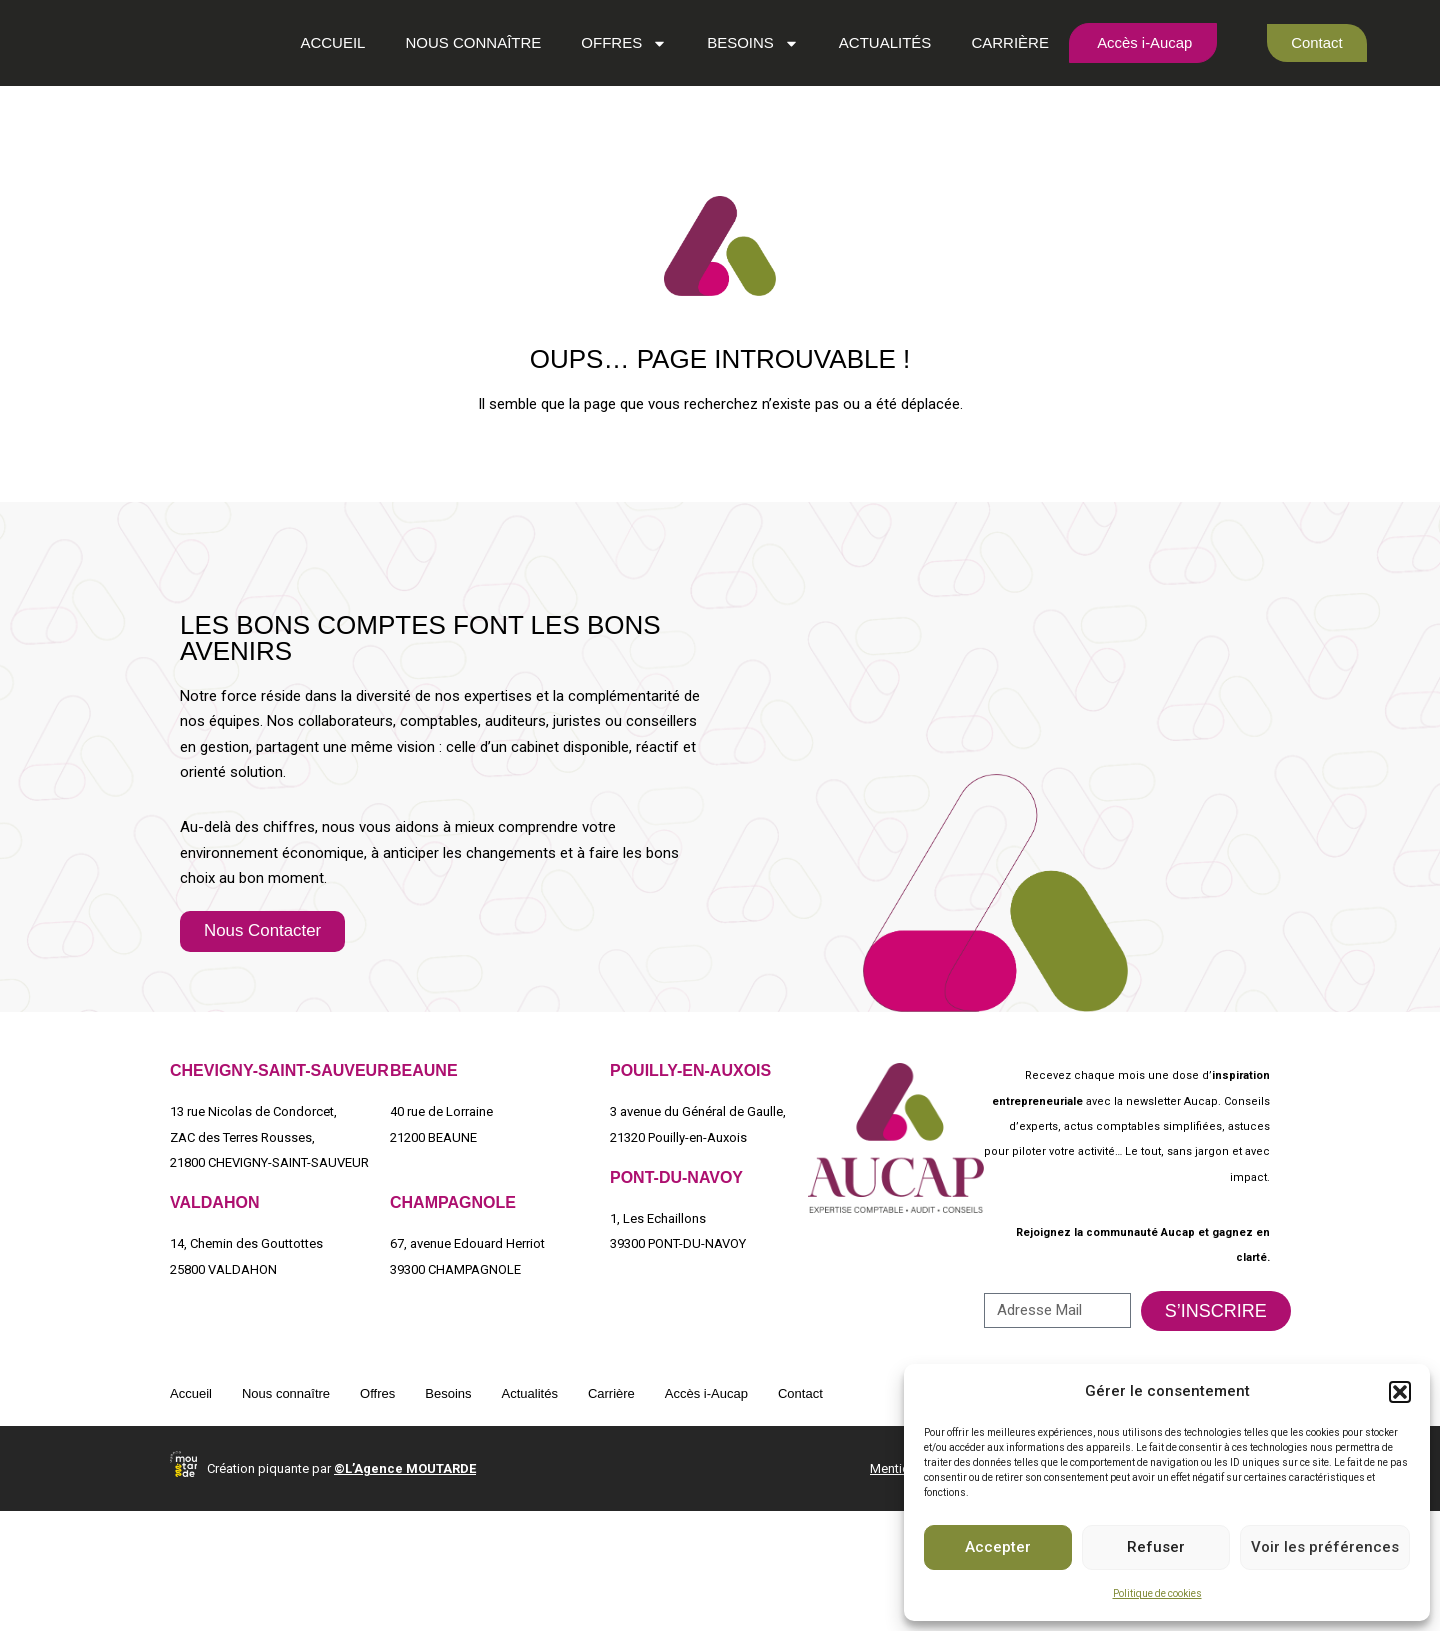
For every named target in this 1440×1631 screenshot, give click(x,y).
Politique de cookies (1157, 1593)
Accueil (317, 99)
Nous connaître (458, 99)
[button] (1400, 1392)
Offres (609, 99)
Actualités (869, 99)
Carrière (995, 99)
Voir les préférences (1325, 1547)
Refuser (1156, 1547)
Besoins (737, 99)
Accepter (998, 1547)
